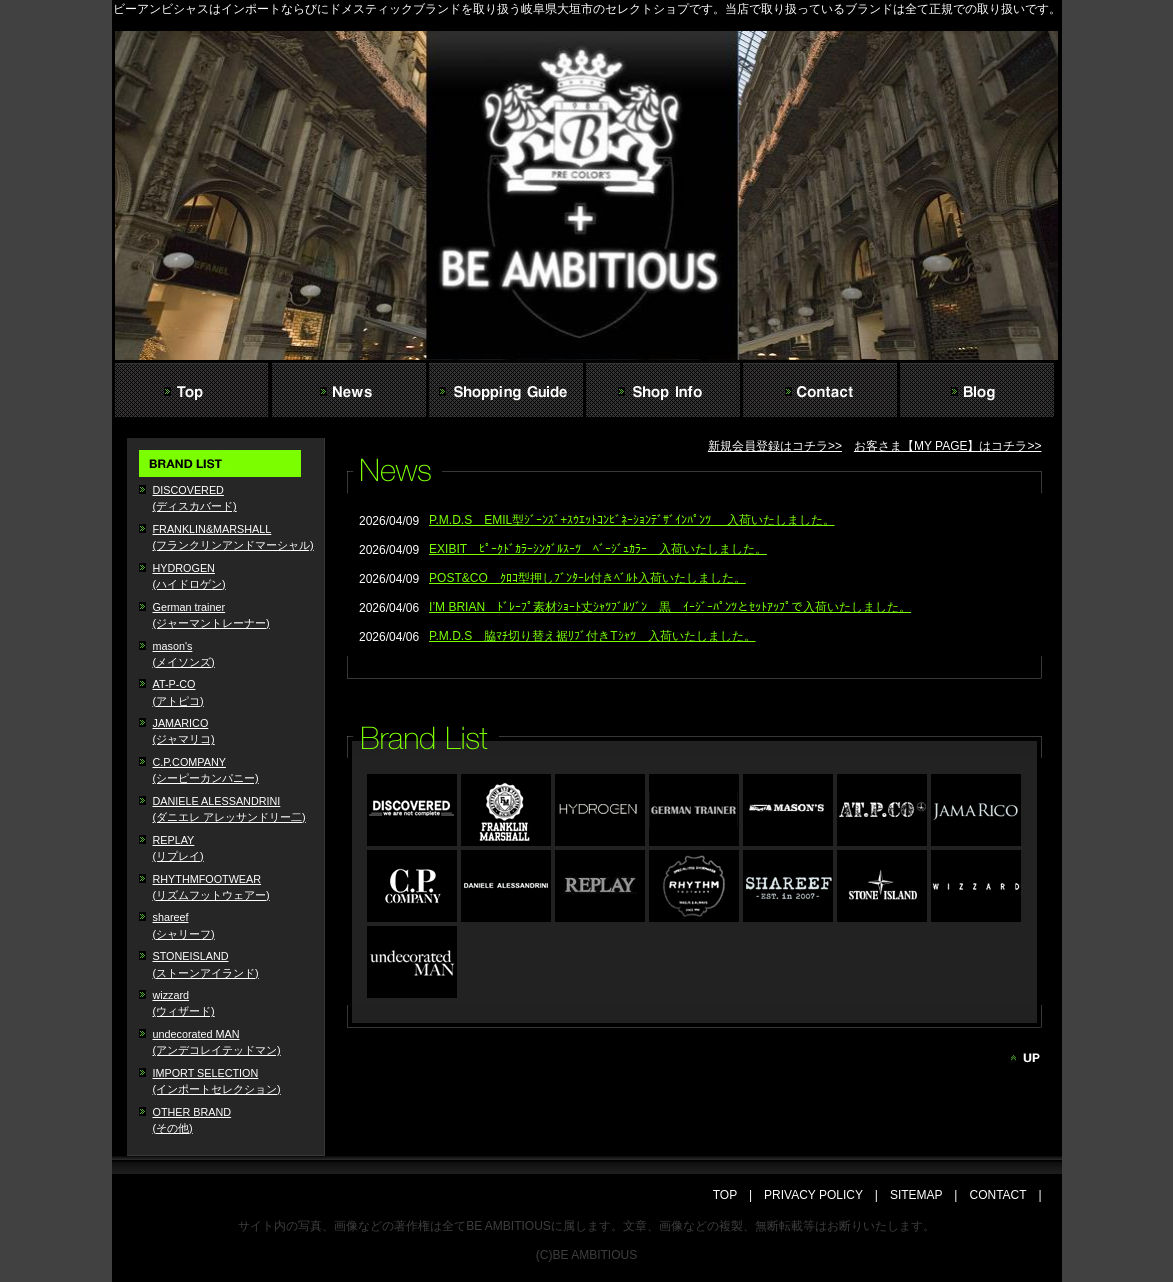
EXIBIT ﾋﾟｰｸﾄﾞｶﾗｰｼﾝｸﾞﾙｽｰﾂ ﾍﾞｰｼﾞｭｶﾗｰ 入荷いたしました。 (598, 549)
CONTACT (997, 1195)
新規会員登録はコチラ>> (775, 446)
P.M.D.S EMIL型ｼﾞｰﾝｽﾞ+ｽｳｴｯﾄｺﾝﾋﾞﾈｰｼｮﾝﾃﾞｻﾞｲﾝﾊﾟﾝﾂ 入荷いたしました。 (631, 520)
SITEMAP (916, 1195)
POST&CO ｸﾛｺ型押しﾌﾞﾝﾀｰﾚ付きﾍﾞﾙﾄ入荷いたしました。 (587, 578)
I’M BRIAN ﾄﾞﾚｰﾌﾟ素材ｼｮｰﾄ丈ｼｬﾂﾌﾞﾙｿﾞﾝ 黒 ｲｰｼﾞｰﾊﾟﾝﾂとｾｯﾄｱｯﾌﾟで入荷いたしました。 (670, 607)
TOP (731, 1195)
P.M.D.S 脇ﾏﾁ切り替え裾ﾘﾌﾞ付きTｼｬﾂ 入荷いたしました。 (592, 636)
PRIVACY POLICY (813, 1195)
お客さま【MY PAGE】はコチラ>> (948, 446)
